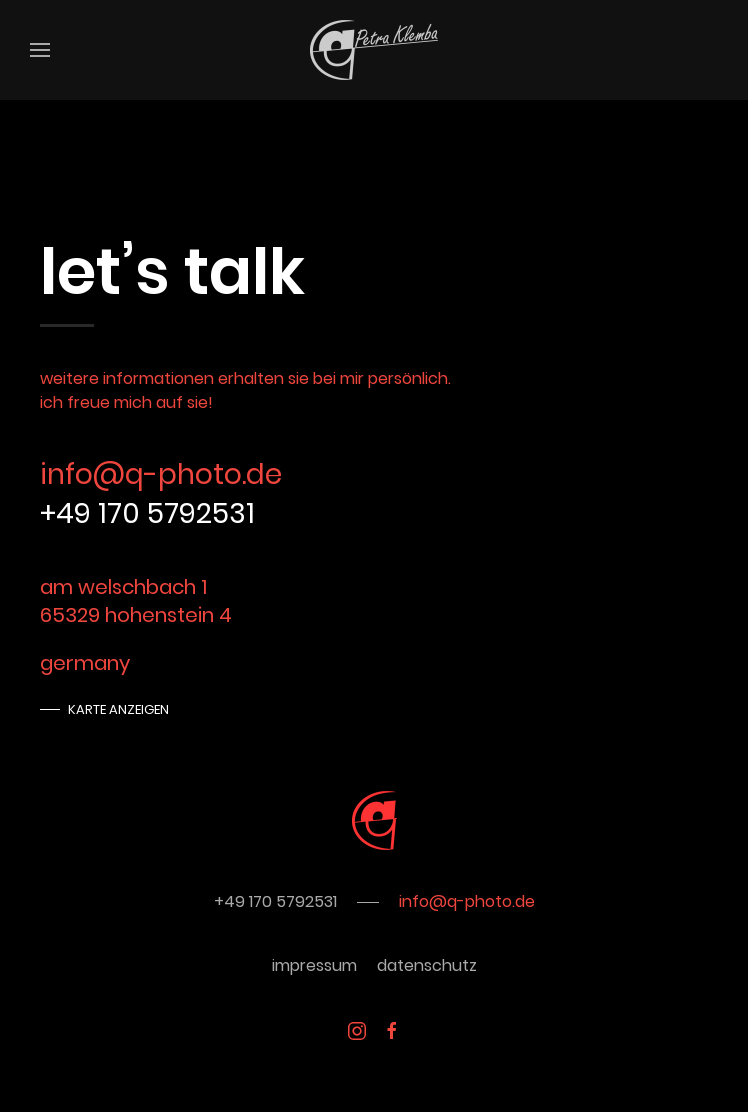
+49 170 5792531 (147, 513)
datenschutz (427, 965)
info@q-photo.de (161, 474)
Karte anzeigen (118, 709)
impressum (314, 965)
